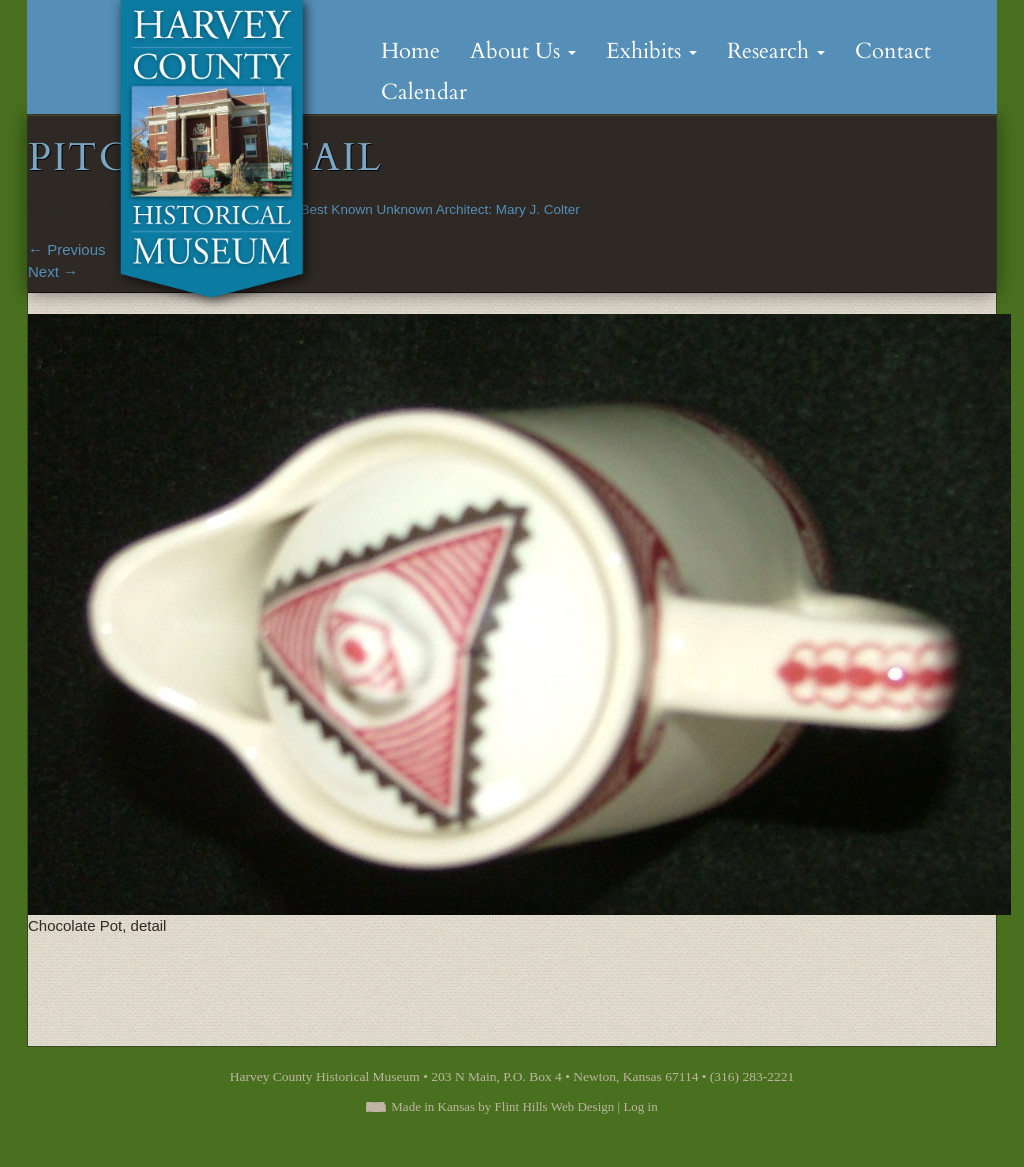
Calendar (424, 92)
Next (53, 271)
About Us (523, 51)
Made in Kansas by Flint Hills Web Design (502, 1106)
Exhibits (651, 51)
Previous (67, 249)
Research (776, 51)
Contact (893, 51)
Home (410, 51)
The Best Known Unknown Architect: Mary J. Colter (427, 209)
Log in (640, 1106)
